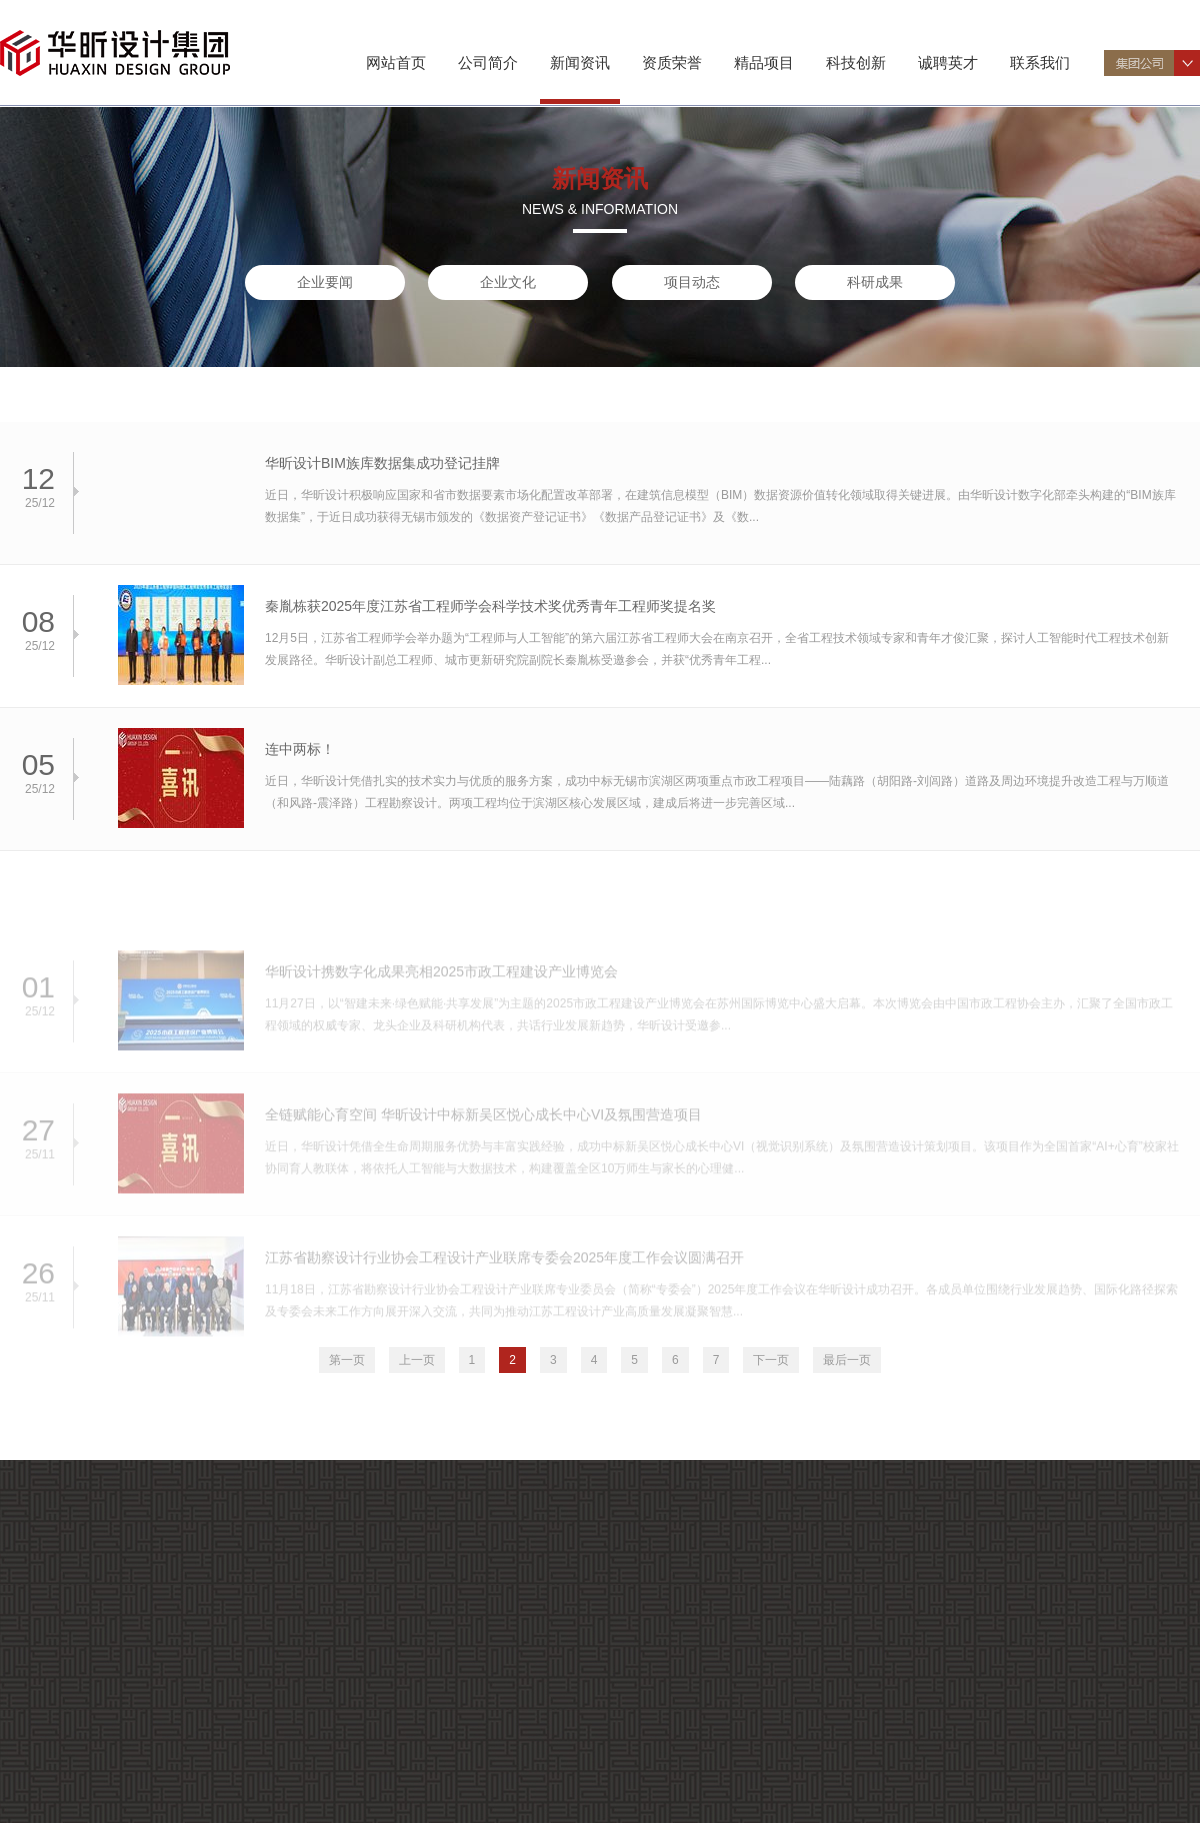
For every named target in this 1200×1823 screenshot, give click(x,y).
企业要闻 (325, 282)
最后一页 (847, 1360)
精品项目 (764, 62)
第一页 (347, 1360)
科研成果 (875, 282)
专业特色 (79, 1681)
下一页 (771, 1360)
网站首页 (396, 62)
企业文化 (508, 282)
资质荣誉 (672, 62)
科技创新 (856, 62)
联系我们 (1040, 62)
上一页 (417, 1360)
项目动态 (692, 282)
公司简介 (488, 62)
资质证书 (79, 1759)
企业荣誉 (79, 1783)
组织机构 (79, 1657)
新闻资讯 (580, 62)
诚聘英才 (948, 62)
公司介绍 (79, 1633)
